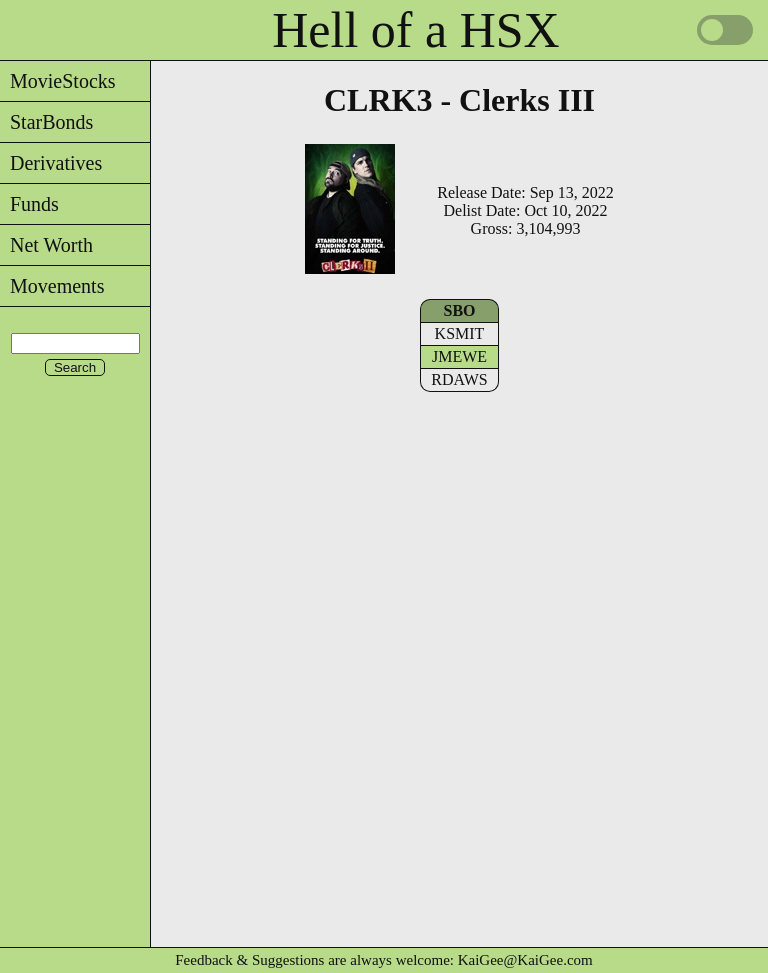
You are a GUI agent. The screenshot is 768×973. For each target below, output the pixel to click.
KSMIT (460, 333)
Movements (52, 286)
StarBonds (46, 122)
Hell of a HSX (415, 30)
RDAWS (459, 379)
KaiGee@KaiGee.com (525, 960)
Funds (29, 204)
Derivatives (51, 163)
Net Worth (46, 245)
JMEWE (459, 356)
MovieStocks (58, 81)
